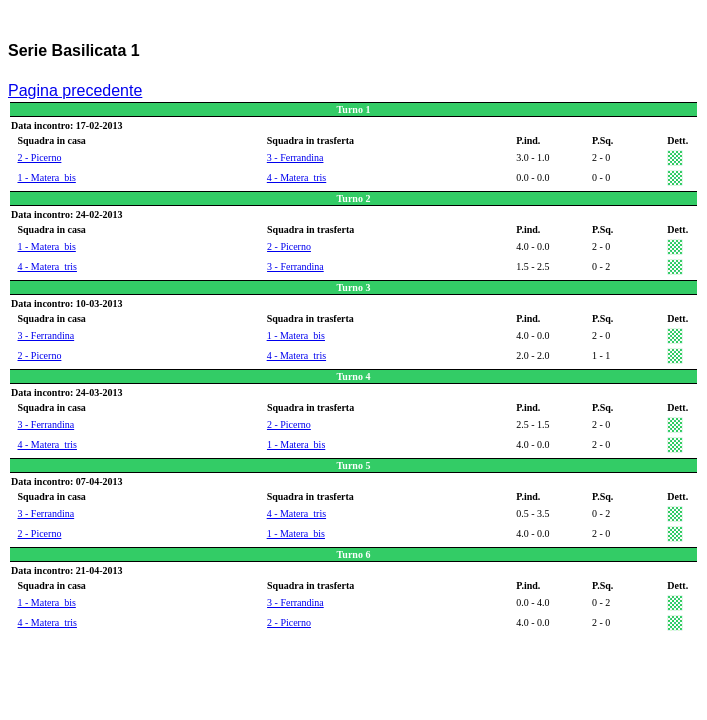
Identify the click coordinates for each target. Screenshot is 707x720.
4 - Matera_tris (296, 177)
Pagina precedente (75, 90)
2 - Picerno (40, 157)
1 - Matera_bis (47, 177)
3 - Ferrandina (295, 157)
